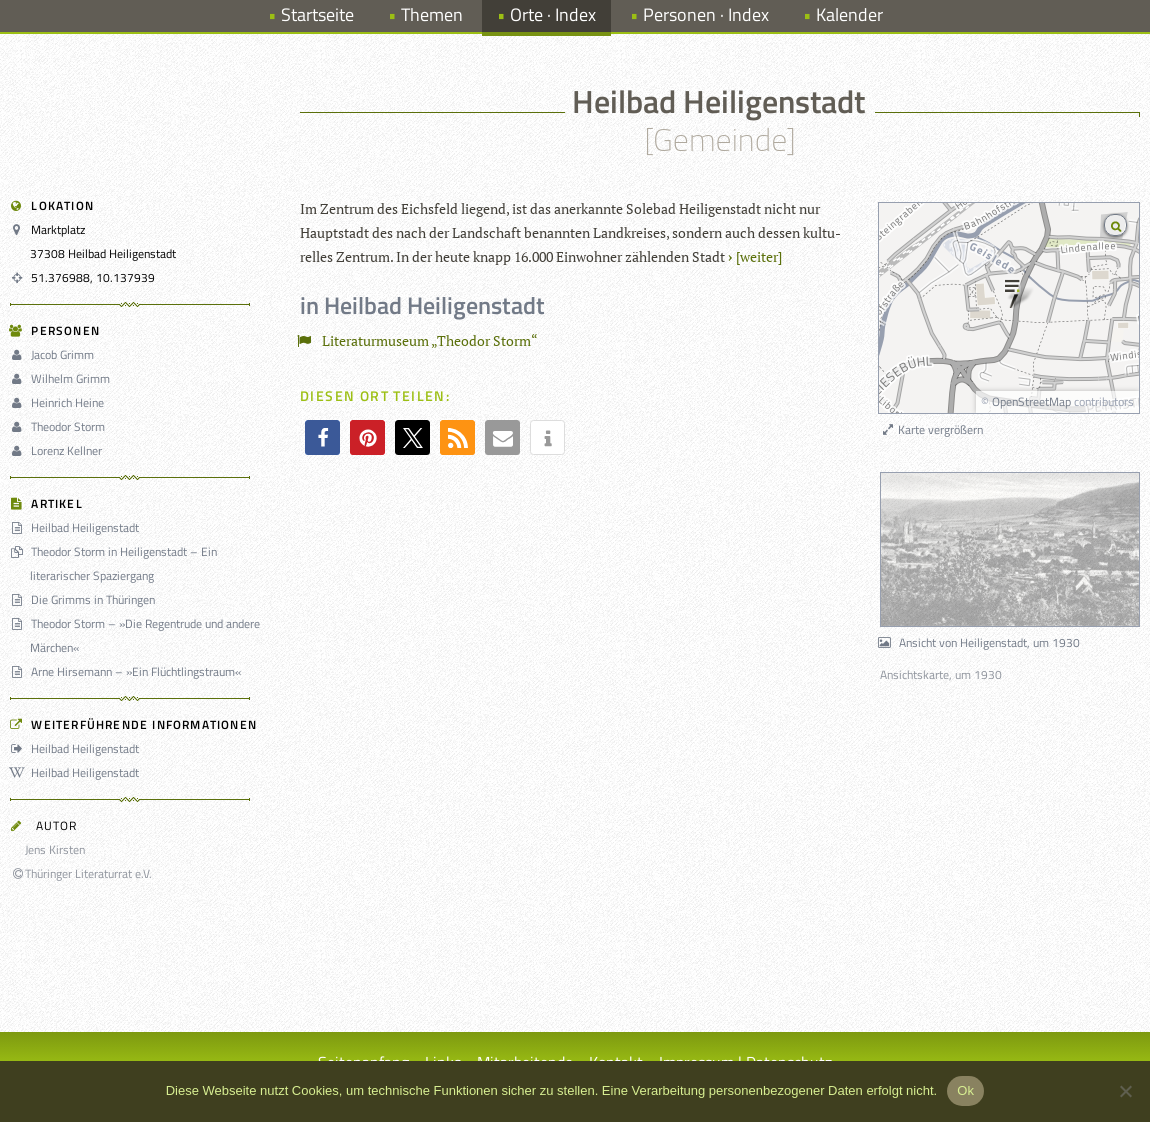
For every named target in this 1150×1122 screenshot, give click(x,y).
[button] (322, 437)
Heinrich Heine (60, 402)
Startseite (317, 14)
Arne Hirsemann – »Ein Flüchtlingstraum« (128, 671)
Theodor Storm (60, 426)
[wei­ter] (759, 256)
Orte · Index (553, 14)
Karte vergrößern (931, 429)
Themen (432, 14)
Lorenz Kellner (59, 450)
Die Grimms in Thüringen (85, 599)
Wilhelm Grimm (63, 378)
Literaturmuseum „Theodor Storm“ (421, 340)
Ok (965, 1090)
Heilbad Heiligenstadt (77, 527)
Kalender (849, 14)
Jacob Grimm (55, 354)
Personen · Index (706, 14)
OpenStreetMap (1031, 401)
